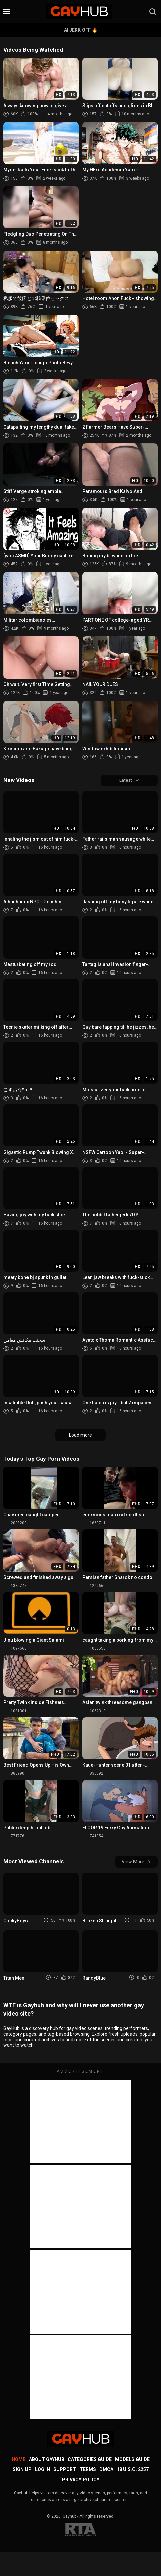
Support (64, 2470)
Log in (42, 2470)
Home (18, 2460)
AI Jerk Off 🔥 (80, 30)
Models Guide (132, 2460)
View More (136, 1862)
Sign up (22, 2470)
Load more (80, 1435)
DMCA (106, 2470)
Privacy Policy (80, 2480)
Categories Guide (90, 2460)
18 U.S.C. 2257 (133, 2470)
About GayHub (46, 2460)
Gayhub (69, 2517)
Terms (87, 2470)
